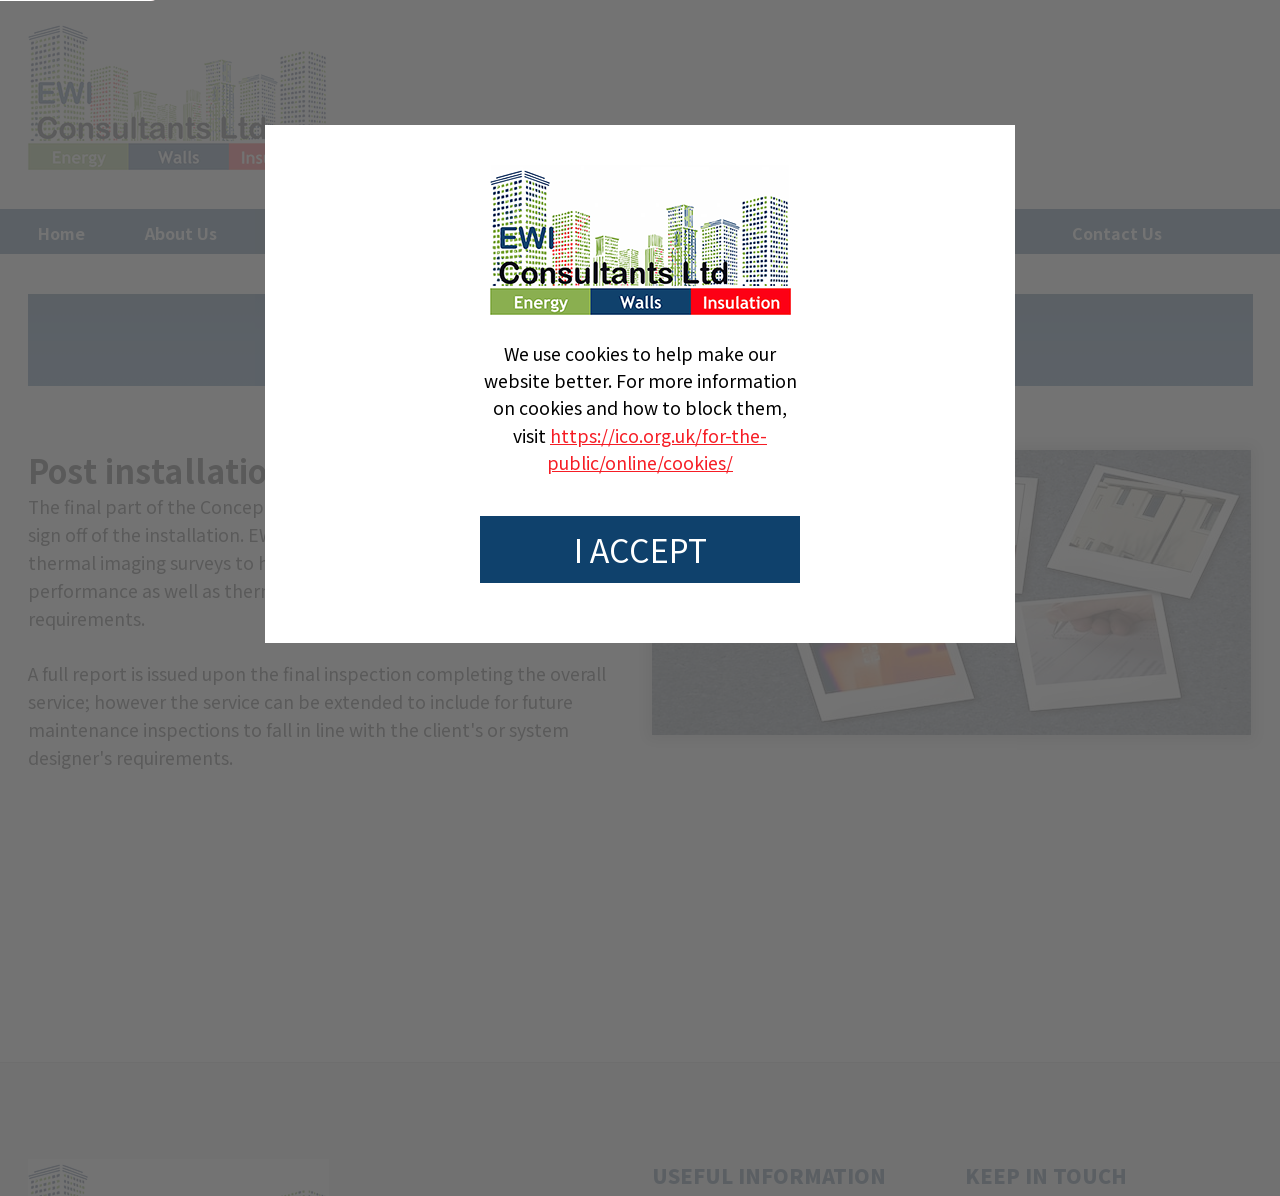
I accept (640, 549)
